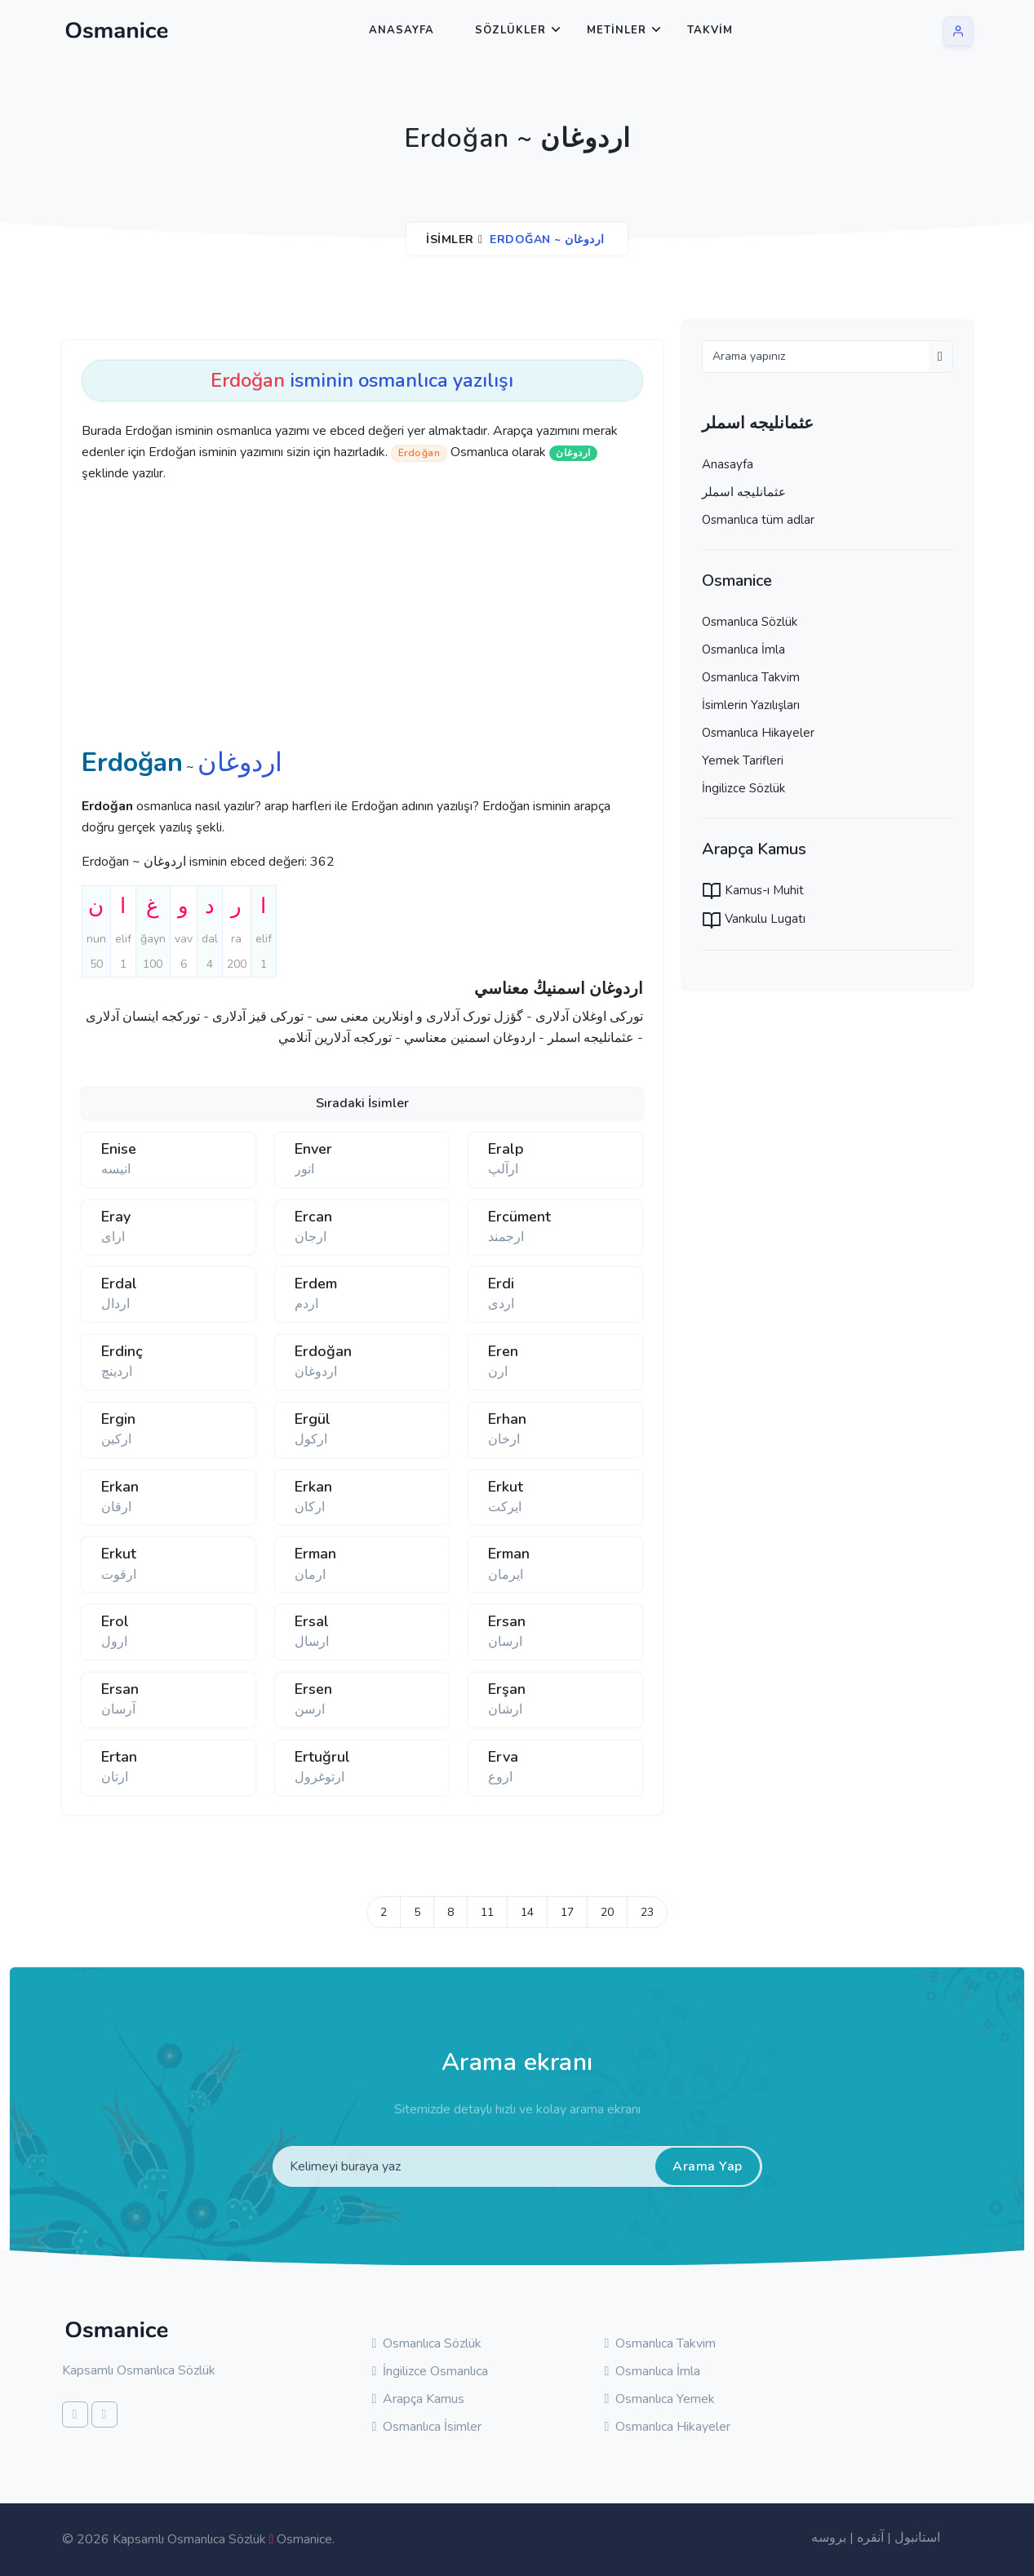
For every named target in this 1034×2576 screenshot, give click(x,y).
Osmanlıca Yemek (660, 2399)
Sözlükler (510, 30)
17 (567, 1912)
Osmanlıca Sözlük (749, 622)
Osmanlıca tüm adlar (758, 520)
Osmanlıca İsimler (427, 2427)
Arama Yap (707, 2166)
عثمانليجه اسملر (744, 492)
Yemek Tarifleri (742, 760)
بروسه (828, 2538)
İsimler (450, 239)
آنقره (870, 2538)
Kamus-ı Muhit (753, 890)
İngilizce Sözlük (743, 788)
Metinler (616, 30)
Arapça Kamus (418, 2399)
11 (487, 1912)
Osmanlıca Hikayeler (758, 733)
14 (527, 1912)
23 (647, 1912)
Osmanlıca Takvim (751, 677)
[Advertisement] (335, 619)
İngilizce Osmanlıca (430, 2371)
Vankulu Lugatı (753, 919)
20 (607, 1912)
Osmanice (304, 2539)
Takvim (710, 30)
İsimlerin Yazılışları (751, 705)
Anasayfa (401, 30)
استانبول (917, 2538)
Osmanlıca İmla (743, 649)
